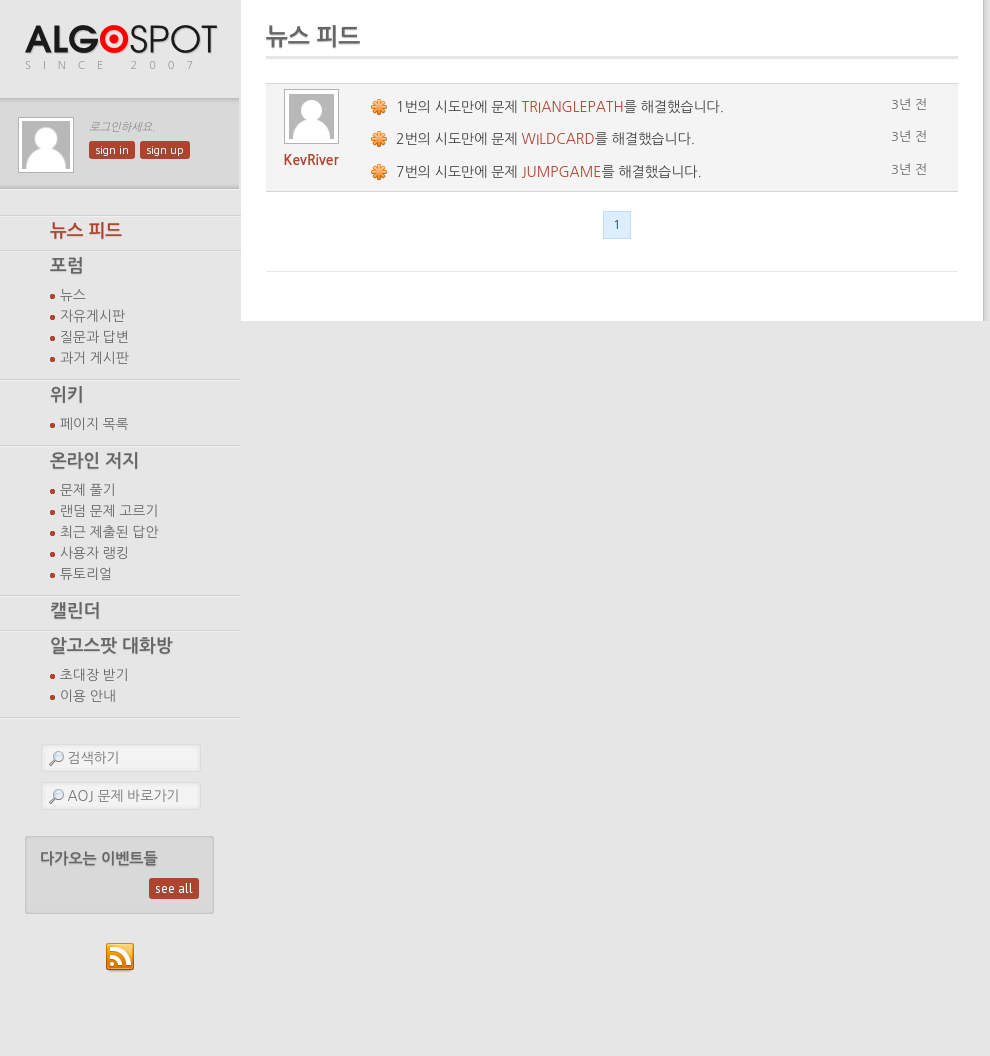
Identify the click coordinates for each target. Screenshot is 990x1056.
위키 (67, 395)
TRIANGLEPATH (573, 107)
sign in (112, 150)
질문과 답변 (94, 337)
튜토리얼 (86, 574)
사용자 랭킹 (94, 553)
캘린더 (75, 611)
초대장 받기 (94, 675)
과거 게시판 (94, 358)
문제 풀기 (88, 490)
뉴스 (73, 295)
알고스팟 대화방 (111, 646)
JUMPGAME (562, 172)
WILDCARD (558, 139)
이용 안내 (88, 696)
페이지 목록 (94, 424)
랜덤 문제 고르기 (109, 511)
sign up (165, 150)
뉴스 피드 (86, 231)
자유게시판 (92, 316)
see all (174, 888)
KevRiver (311, 160)
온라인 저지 (94, 461)
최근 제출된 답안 (109, 532)
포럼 (67, 266)
